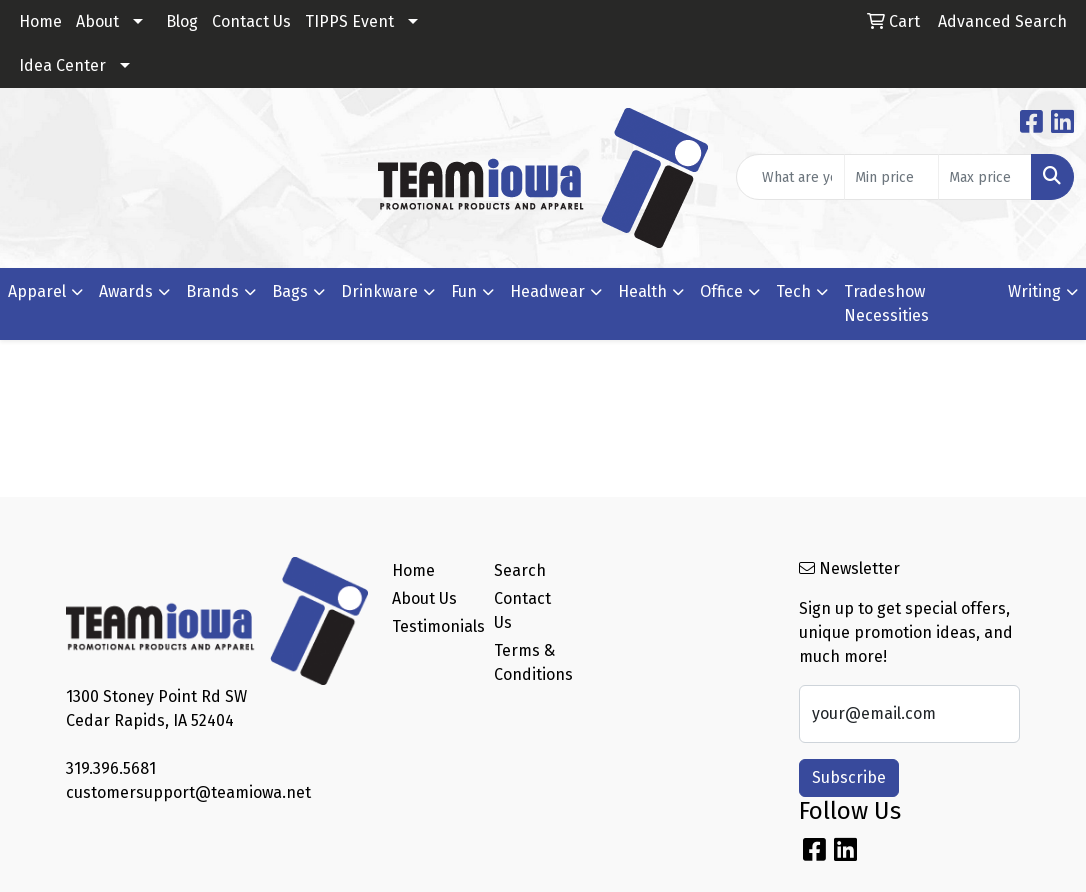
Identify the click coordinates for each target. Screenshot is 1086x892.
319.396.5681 (111, 768)
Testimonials (431, 626)
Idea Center (62, 65)
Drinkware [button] (379, 291)
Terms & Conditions (533, 662)
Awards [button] (126, 291)
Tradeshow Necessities (886, 303)
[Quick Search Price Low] (891, 177)
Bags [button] (290, 291)
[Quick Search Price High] (985, 177)
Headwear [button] (547, 291)
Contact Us (251, 21)
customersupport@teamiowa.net (188, 792)
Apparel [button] (37, 291)
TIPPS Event (349, 21)
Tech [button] (793, 291)
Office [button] (721, 291)
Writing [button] (1034, 291)
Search (520, 570)
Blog (182, 21)
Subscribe (849, 777)
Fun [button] (464, 291)
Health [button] (642, 291)
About (97, 21)
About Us (424, 598)
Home (40, 21)
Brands (212, 291)
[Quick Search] (790, 177)
